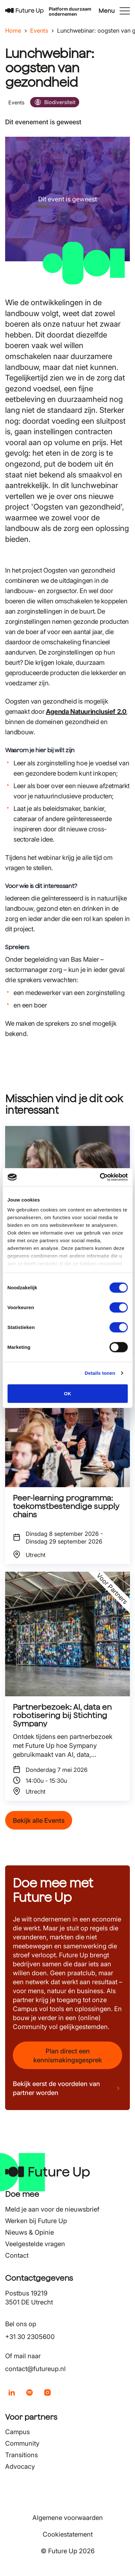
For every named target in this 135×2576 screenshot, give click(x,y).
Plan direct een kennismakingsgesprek (67, 2055)
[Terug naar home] (24, 11)
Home (13, 30)
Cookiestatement (68, 2534)
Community (22, 2443)
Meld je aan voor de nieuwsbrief (52, 2209)
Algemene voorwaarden (67, 2518)
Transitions (21, 2455)
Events (39, 30)
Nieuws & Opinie (29, 2232)
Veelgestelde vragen (35, 2244)
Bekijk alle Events (38, 1820)
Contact (17, 2255)
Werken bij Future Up (36, 2221)
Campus (17, 2432)
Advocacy (20, 2466)
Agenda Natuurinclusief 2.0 (86, 711)
